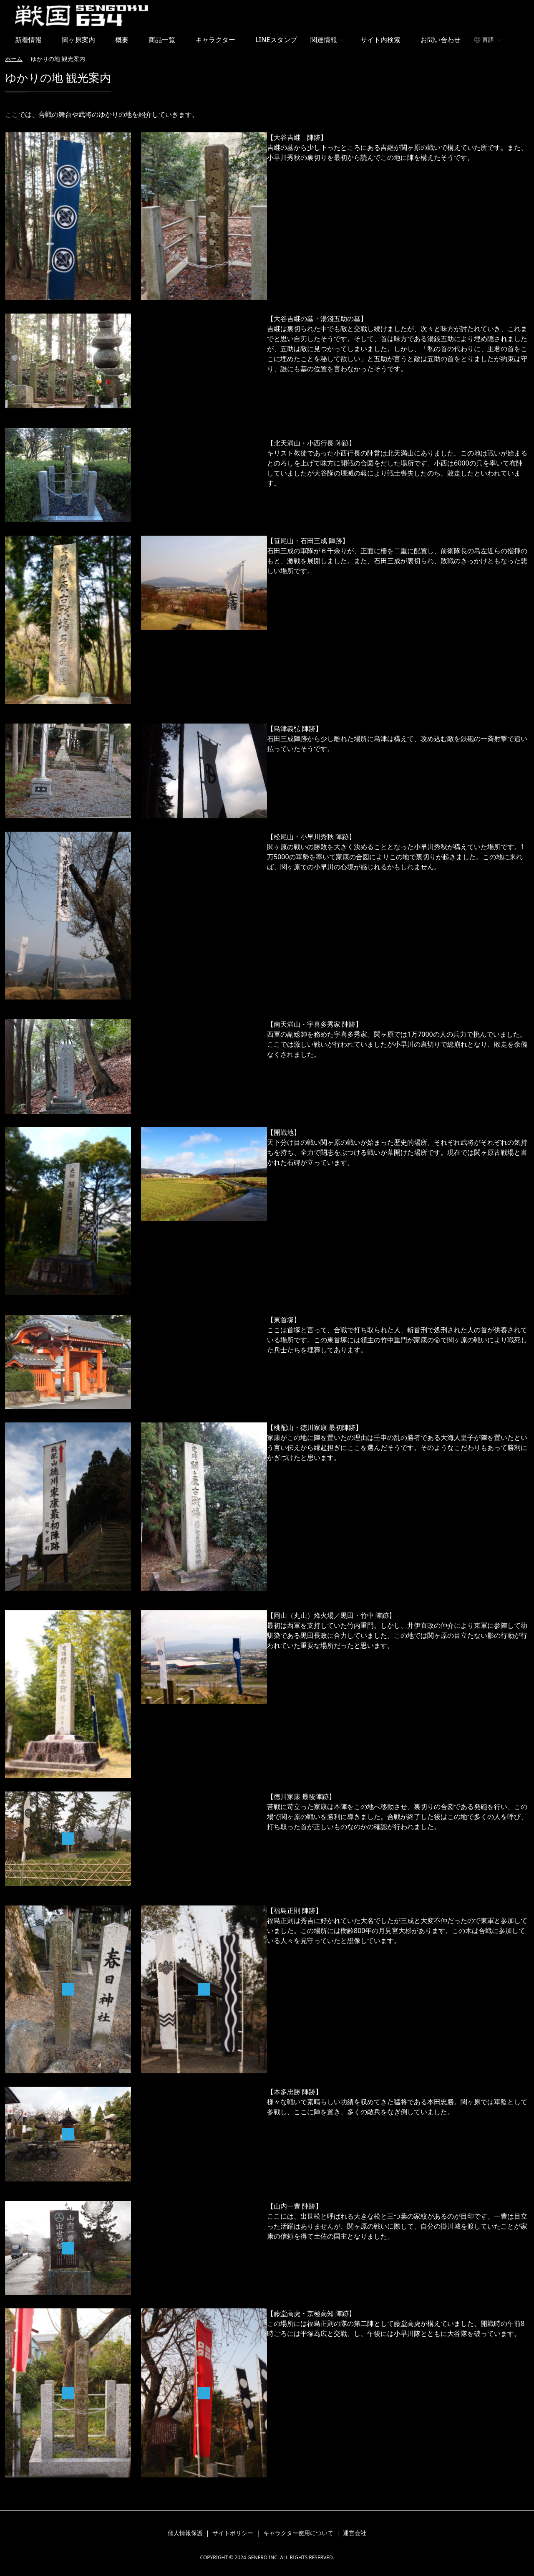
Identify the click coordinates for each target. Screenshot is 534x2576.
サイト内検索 (380, 39)
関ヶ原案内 (78, 39)
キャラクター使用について (298, 2533)
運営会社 (354, 2533)
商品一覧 (162, 39)
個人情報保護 (185, 2533)
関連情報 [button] (323, 39)
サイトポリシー (232, 2533)
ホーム (14, 59)
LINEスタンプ (276, 39)
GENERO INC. (263, 2557)
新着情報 (28, 39)
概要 (121, 39)
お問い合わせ (441, 39)
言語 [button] (488, 39)
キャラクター (215, 39)
